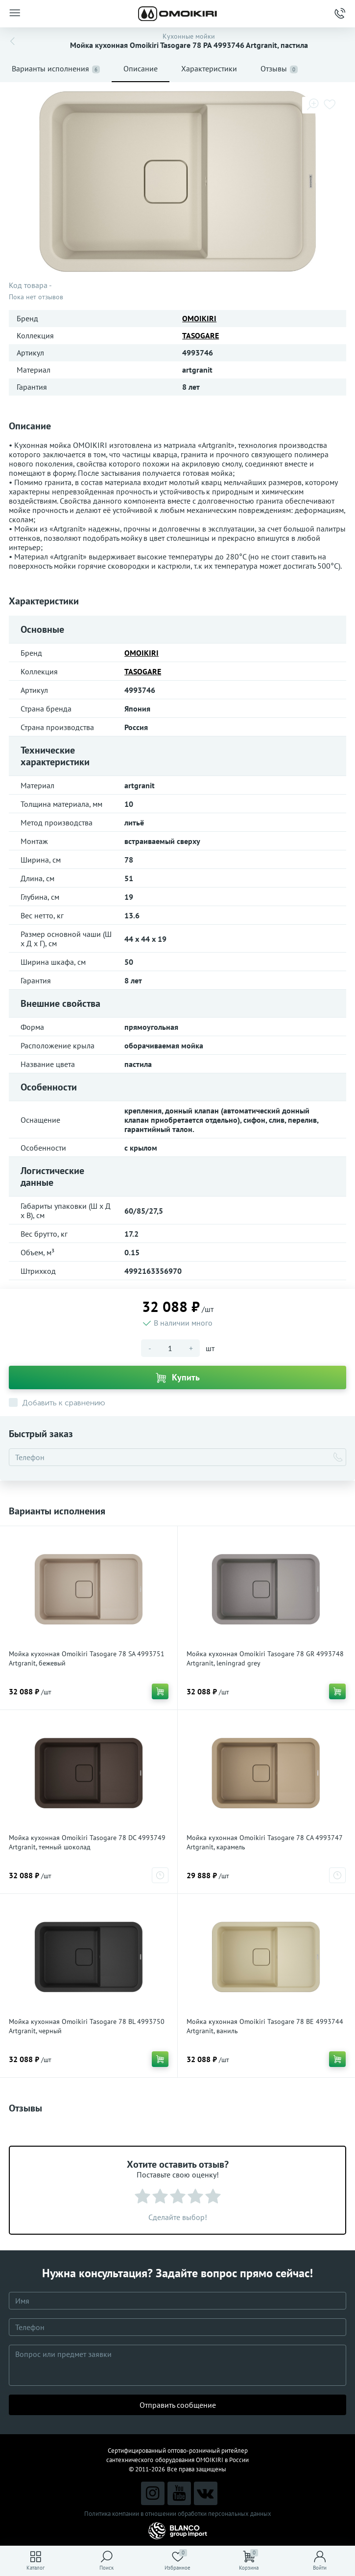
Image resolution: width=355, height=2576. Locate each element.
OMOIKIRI (199, 318)
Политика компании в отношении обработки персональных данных (177, 2513)
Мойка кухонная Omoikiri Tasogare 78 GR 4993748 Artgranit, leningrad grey (265, 1658)
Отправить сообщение (178, 2405)
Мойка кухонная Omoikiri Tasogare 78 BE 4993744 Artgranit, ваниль (265, 2026)
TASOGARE (200, 335)
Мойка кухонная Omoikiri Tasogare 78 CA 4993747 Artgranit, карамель (264, 1842)
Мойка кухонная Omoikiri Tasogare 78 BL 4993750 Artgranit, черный (87, 2026)
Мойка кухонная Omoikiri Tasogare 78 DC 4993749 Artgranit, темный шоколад (87, 1842)
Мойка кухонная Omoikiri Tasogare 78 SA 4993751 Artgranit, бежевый (87, 1658)
